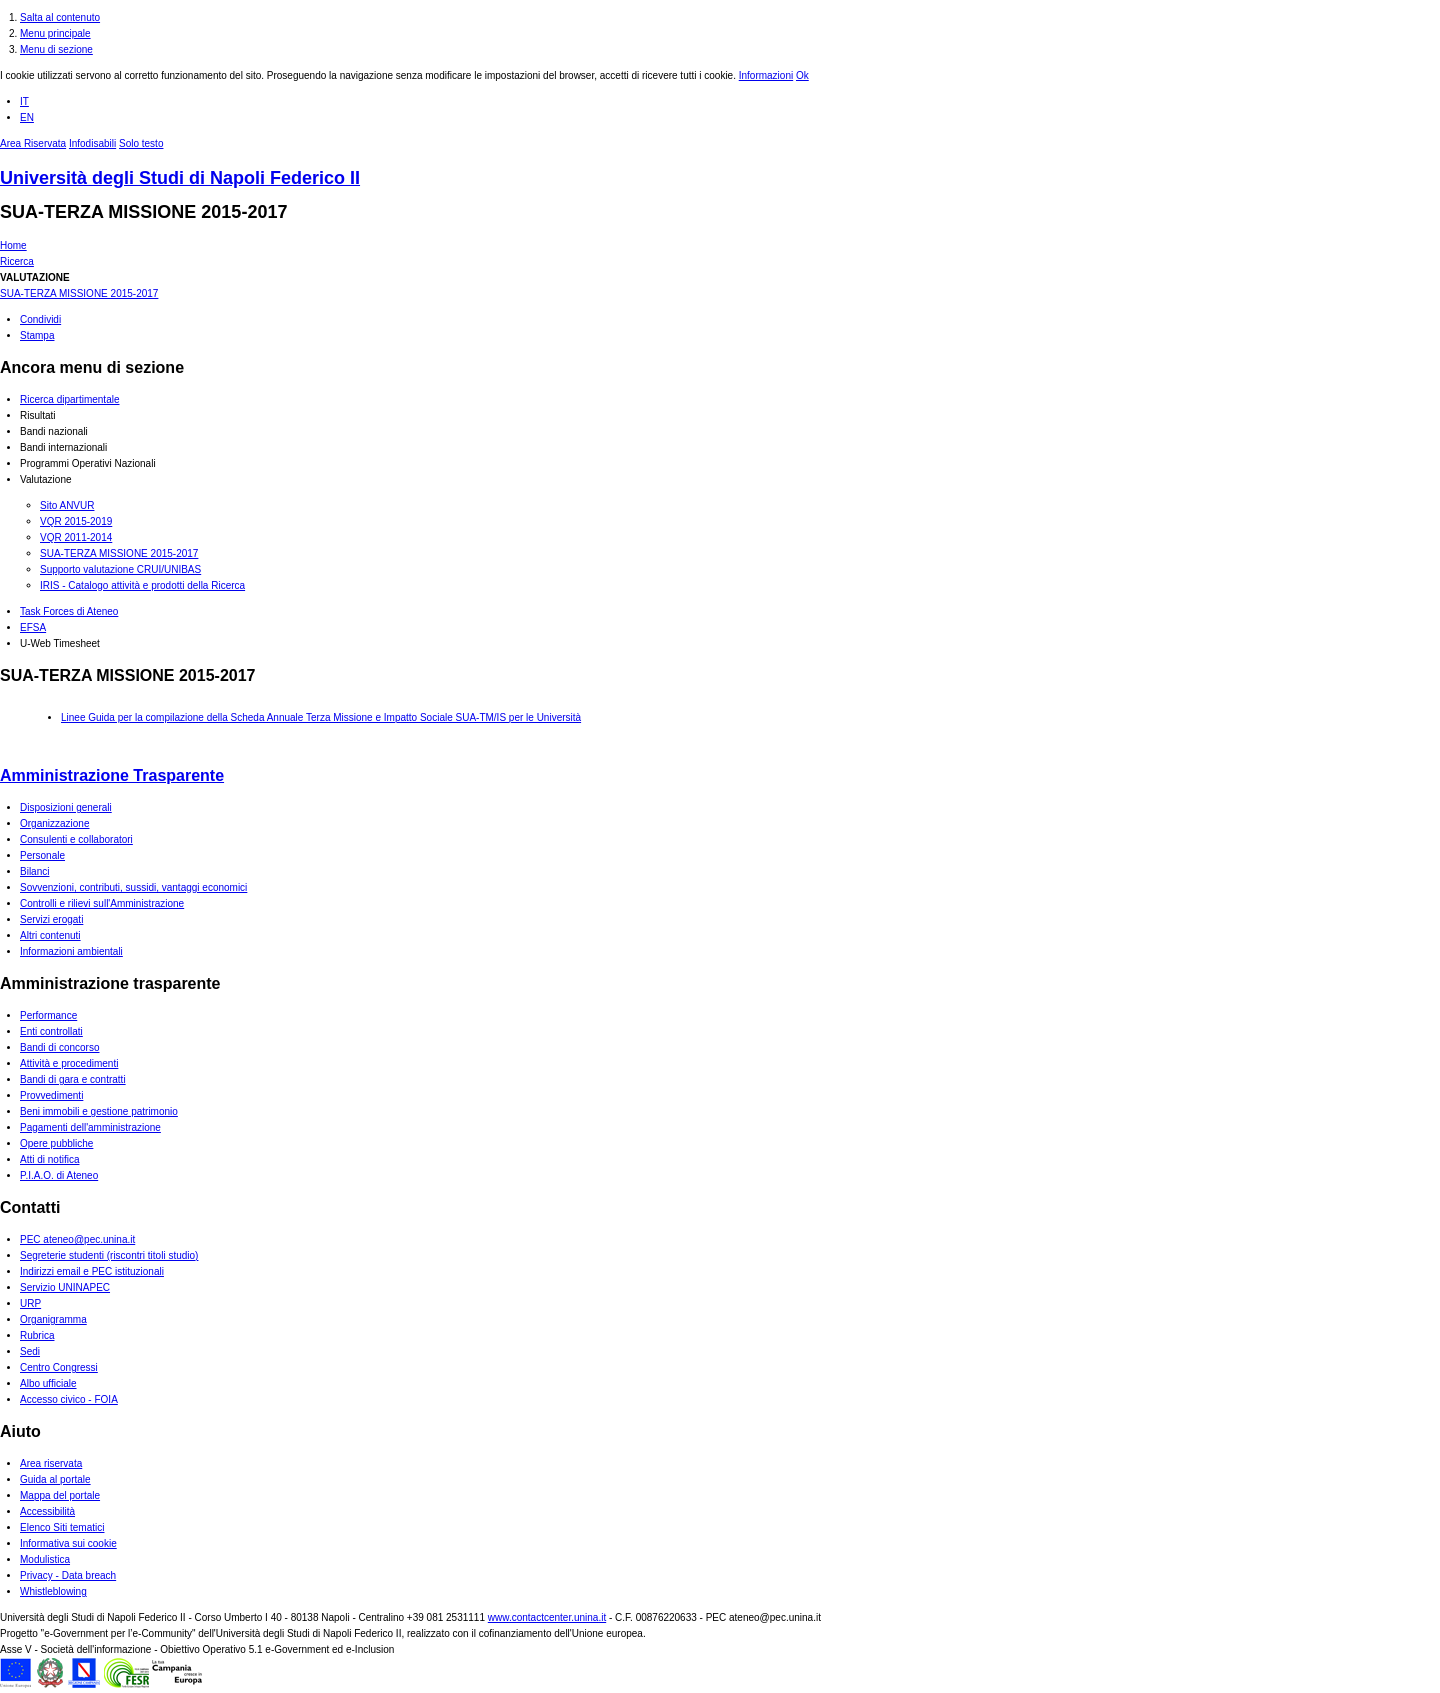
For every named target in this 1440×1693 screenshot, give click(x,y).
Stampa (37, 335)
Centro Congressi (59, 1367)
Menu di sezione (56, 49)
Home (13, 245)
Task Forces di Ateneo (69, 611)
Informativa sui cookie (68, 1543)
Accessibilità (47, 1511)
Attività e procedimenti (69, 1063)
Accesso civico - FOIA (69, 1399)
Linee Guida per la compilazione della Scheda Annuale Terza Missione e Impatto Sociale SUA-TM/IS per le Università (321, 717)
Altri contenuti (50, 935)
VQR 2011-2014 (76, 537)
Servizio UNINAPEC (65, 1287)
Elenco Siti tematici (62, 1527)
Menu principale (55, 33)
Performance (48, 1015)
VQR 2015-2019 (76, 521)
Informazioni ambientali (71, 951)
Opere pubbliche (56, 1143)
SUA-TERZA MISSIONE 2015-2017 (143, 212)
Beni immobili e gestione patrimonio (99, 1111)
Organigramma (53, 1319)
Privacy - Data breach (68, 1575)
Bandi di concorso (60, 1047)
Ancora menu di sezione (92, 367)
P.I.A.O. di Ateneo (59, 1175)
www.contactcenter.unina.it (547, 1617)
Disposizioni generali (66, 807)
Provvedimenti (51, 1095)
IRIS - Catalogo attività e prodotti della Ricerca (142, 585)
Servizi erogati (51, 919)
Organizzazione (54, 823)
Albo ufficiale (48, 1383)
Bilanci (34, 871)
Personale (42, 855)
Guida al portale (55, 1479)
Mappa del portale (60, 1495)
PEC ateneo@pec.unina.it (77, 1239)
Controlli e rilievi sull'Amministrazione (102, 903)
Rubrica (37, 1335)
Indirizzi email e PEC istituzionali (92, 1271)
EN (27, 117)
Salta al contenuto (60, 17)
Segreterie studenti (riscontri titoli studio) (109, 1255)
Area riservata (51, 1463)
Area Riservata (33, 143)
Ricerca (17, 261)
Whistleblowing (53, 1591)
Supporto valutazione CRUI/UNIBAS (120, 569)
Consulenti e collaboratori (76, 839)
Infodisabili (92, 143)
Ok (802, 75)
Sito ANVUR (67, 505)
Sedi (30, 1351)
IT (24, 101)
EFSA (33, 627)
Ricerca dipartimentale (70, 399)
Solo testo (141, 143)
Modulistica (45, 1559)
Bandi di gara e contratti (73, 1079)
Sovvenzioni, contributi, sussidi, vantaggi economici (133, 887)
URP (30, 1303)
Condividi (40, 319)
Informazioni (766, 75)
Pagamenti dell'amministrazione (90, 1127)
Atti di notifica (49, 1159)
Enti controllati (51, 1031)
